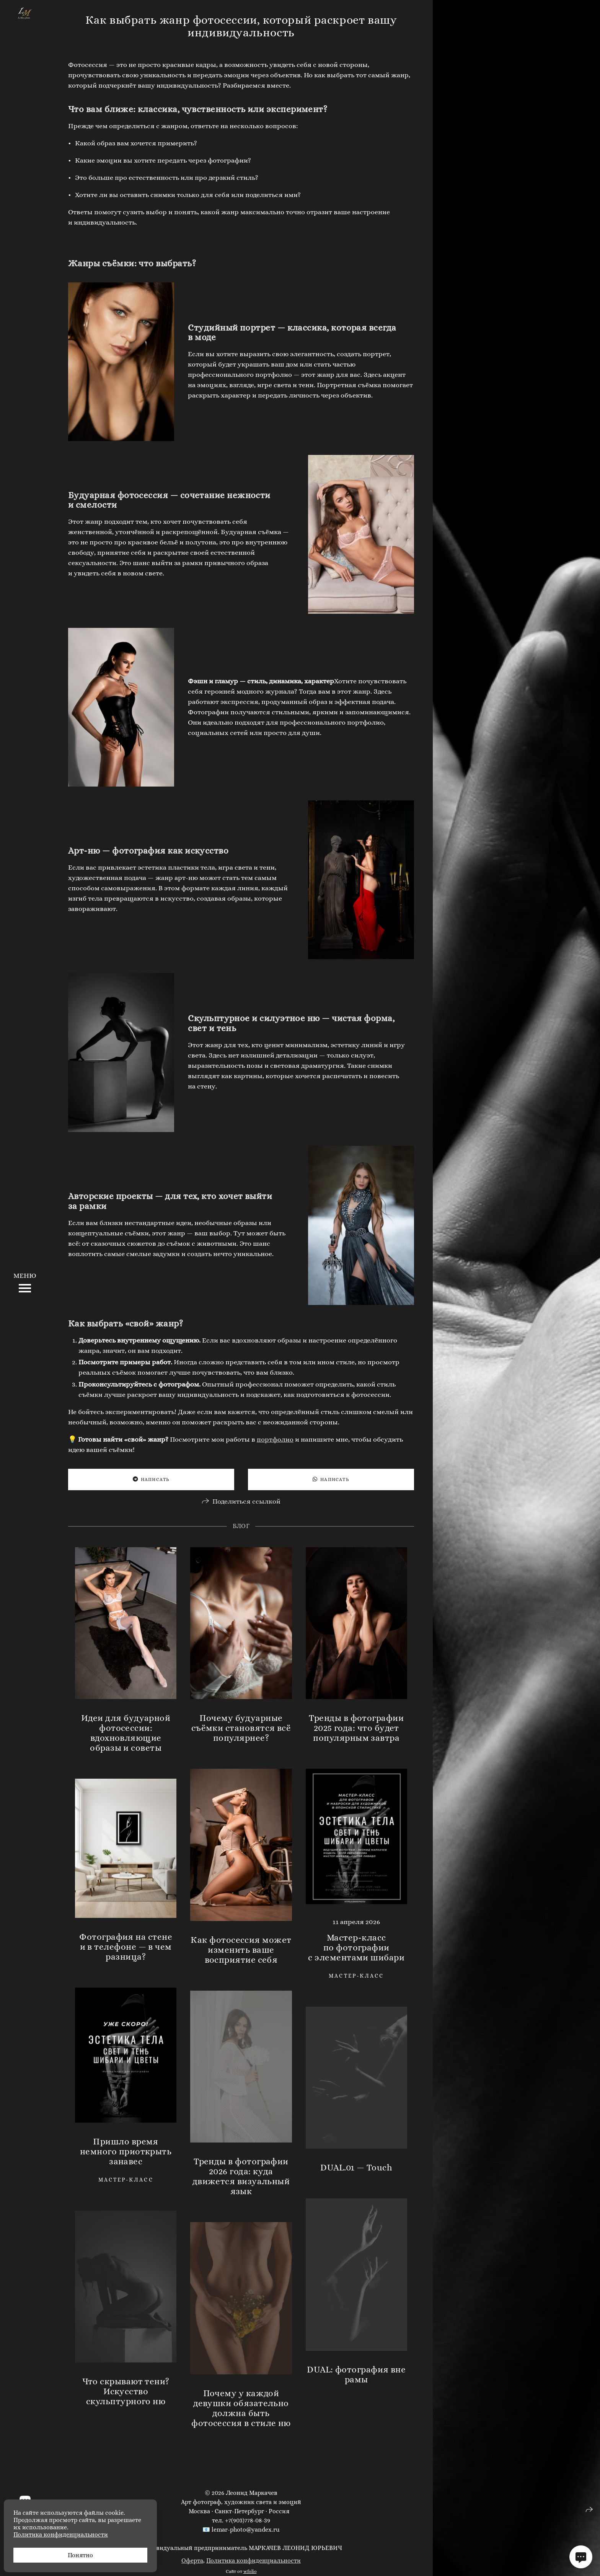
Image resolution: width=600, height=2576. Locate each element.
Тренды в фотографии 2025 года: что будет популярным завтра (356, 1728)
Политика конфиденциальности (253, 2560)
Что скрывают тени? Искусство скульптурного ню (126, 2391)
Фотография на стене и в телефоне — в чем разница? (125, 1947)
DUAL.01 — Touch (356, 2167)
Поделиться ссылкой (246, 1501)
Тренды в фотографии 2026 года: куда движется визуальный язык (241, 2176)
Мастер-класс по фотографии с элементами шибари (356, 1947)
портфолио (275, 1439)
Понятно (80, 2555)
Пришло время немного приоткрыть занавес (125, 2151)
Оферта (192, 2560)
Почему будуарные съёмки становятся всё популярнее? (241, 1728)
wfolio (250, 2571)
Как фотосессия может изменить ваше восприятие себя (241, 1950)
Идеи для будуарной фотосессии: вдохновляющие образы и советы (125, 1733)
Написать (151, 1479)
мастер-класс (356, 1976)
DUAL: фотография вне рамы (356, 2374)
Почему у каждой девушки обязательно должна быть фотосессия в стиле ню (241, 2408)
